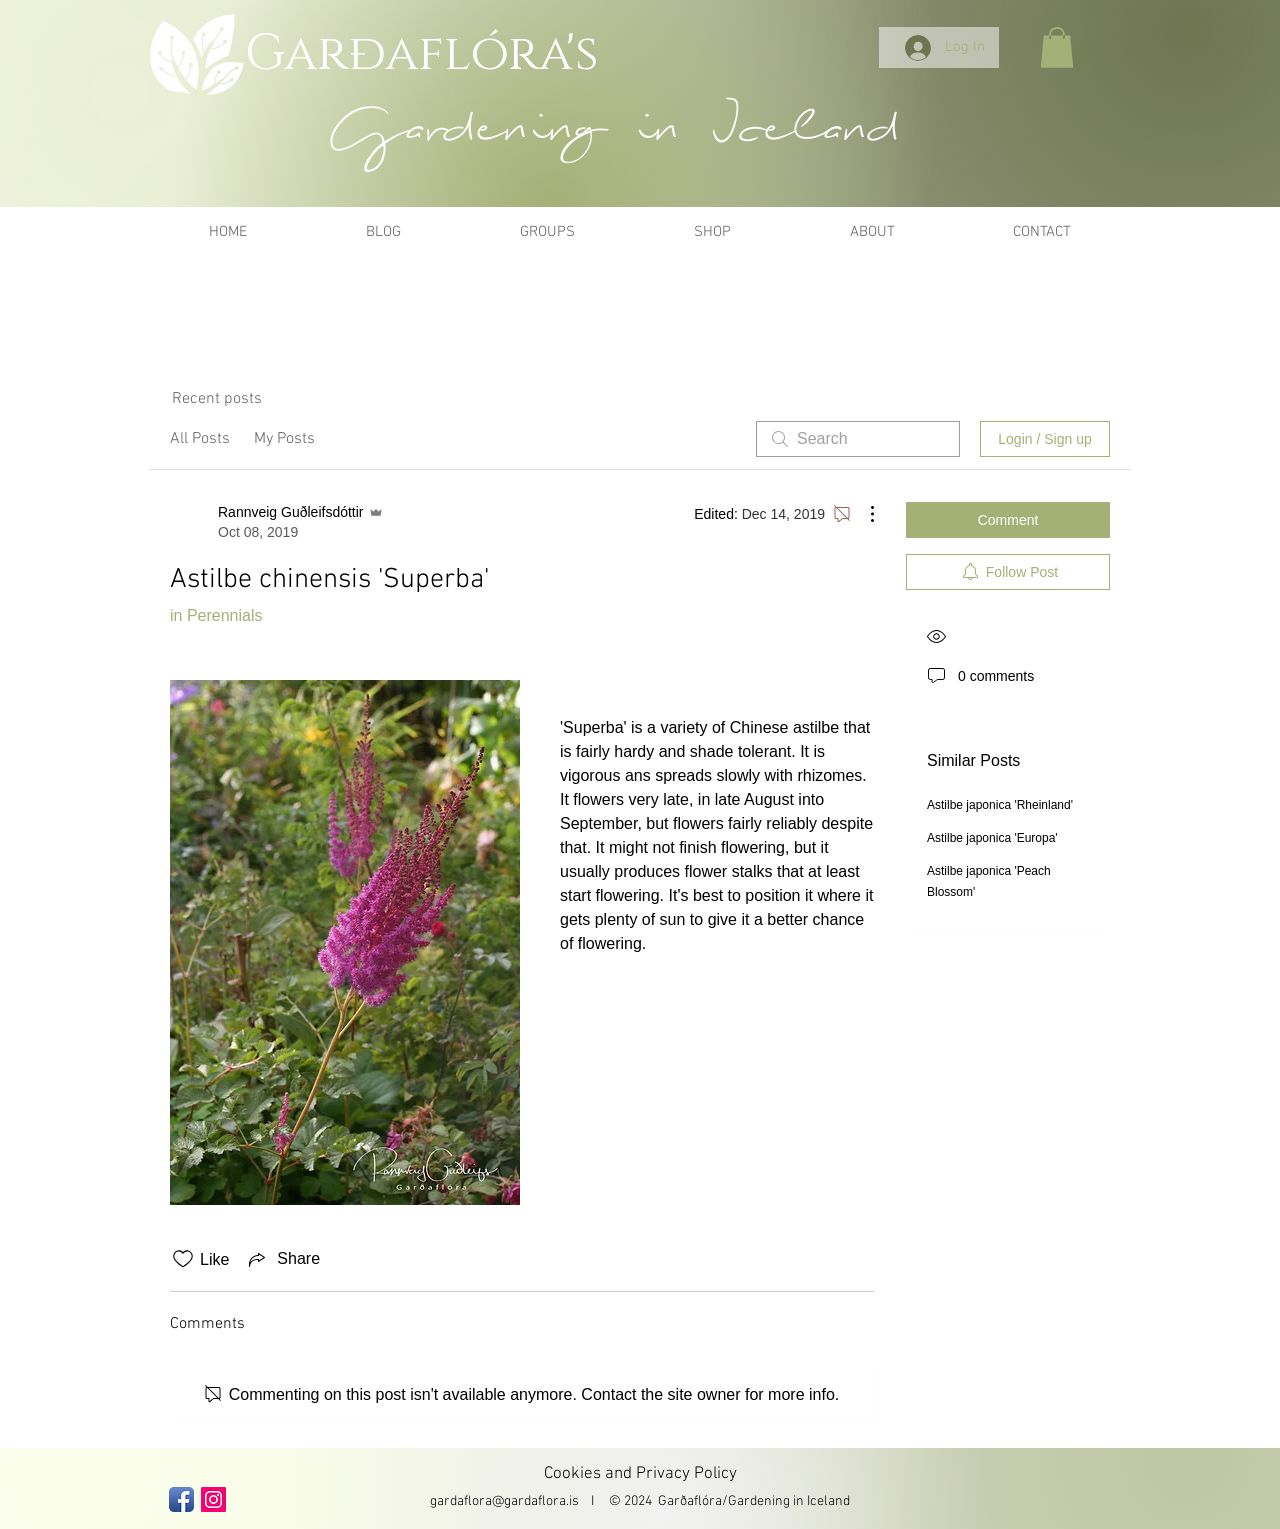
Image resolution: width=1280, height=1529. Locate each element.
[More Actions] (862, 514)
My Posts (284, 439)
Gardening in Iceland (789, 1501)
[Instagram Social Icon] (213, 1499)
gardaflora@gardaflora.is (504, 1501)
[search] (858, 439)
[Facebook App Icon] (181, 1499)
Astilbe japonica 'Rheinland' (1000, 805)
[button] (1057, 47)
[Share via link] (282, 1259)
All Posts (200, 439)
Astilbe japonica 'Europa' (992, 838)
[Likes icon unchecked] (183, 1259)
